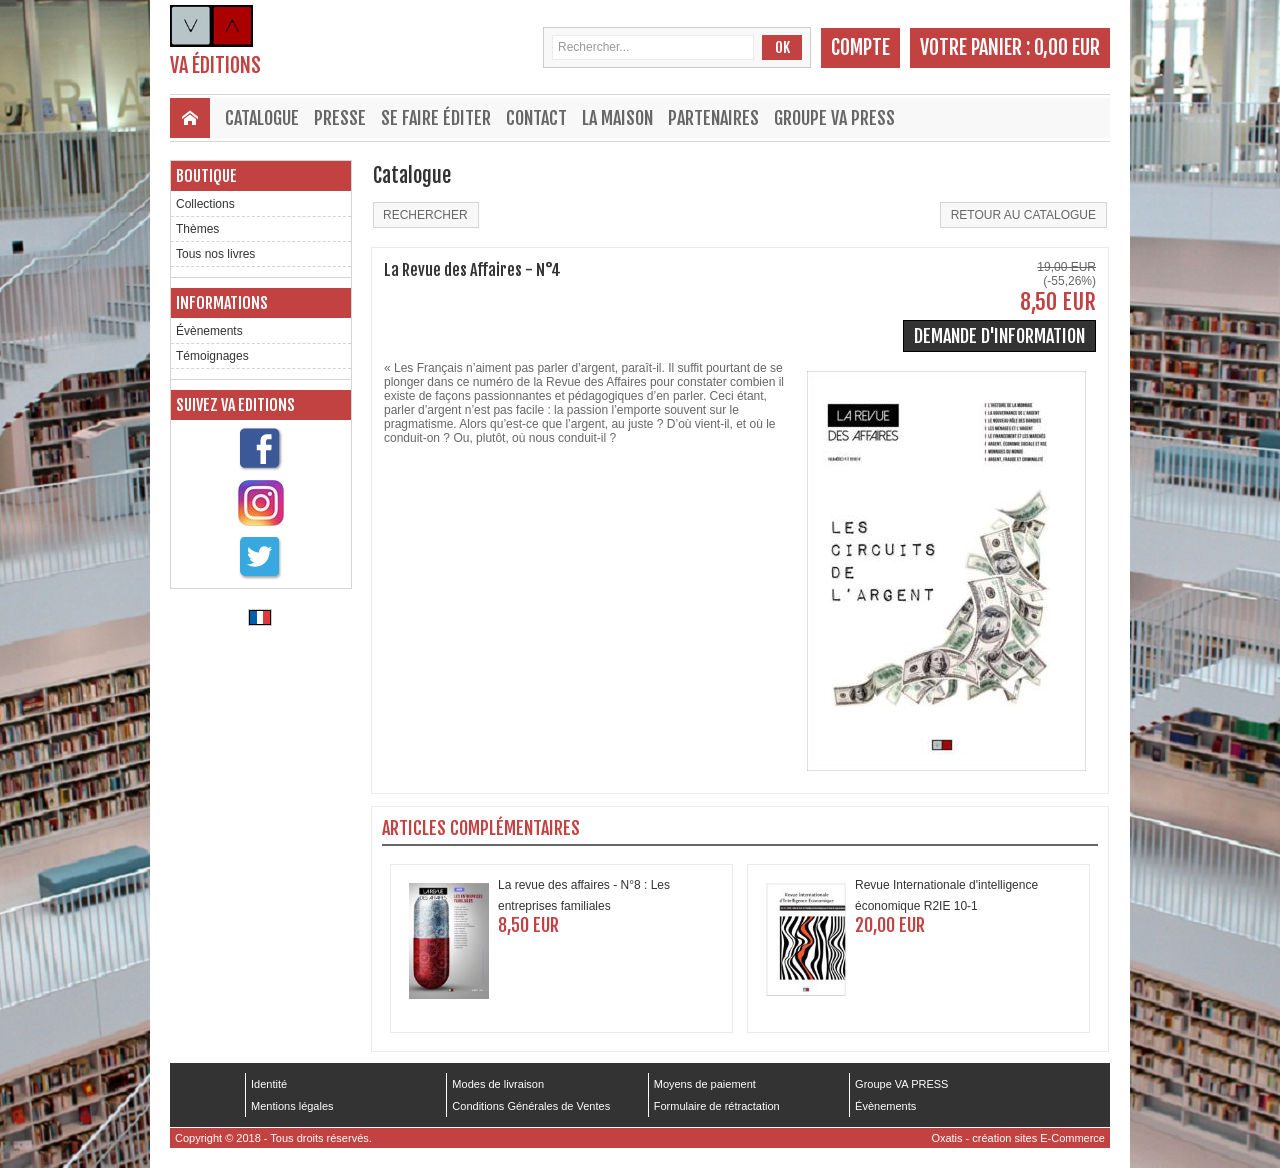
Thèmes (197, 229)
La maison (617, 118)
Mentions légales (292, 1106)
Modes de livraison (498, 1084)
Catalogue (262, 118)
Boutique (206, 176)
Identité (269, 1084)
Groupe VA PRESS (834, 118)
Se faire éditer (436, 118)
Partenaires (713, 118)
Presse (340, 118)
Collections (205, 204)
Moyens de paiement (705, 1084)
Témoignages (212, 356)
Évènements (209, 331)
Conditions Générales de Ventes (531, 1106)
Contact (536, 118)
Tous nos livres (215, 254)
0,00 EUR (1067, 47)
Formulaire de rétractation (717, 1106)
